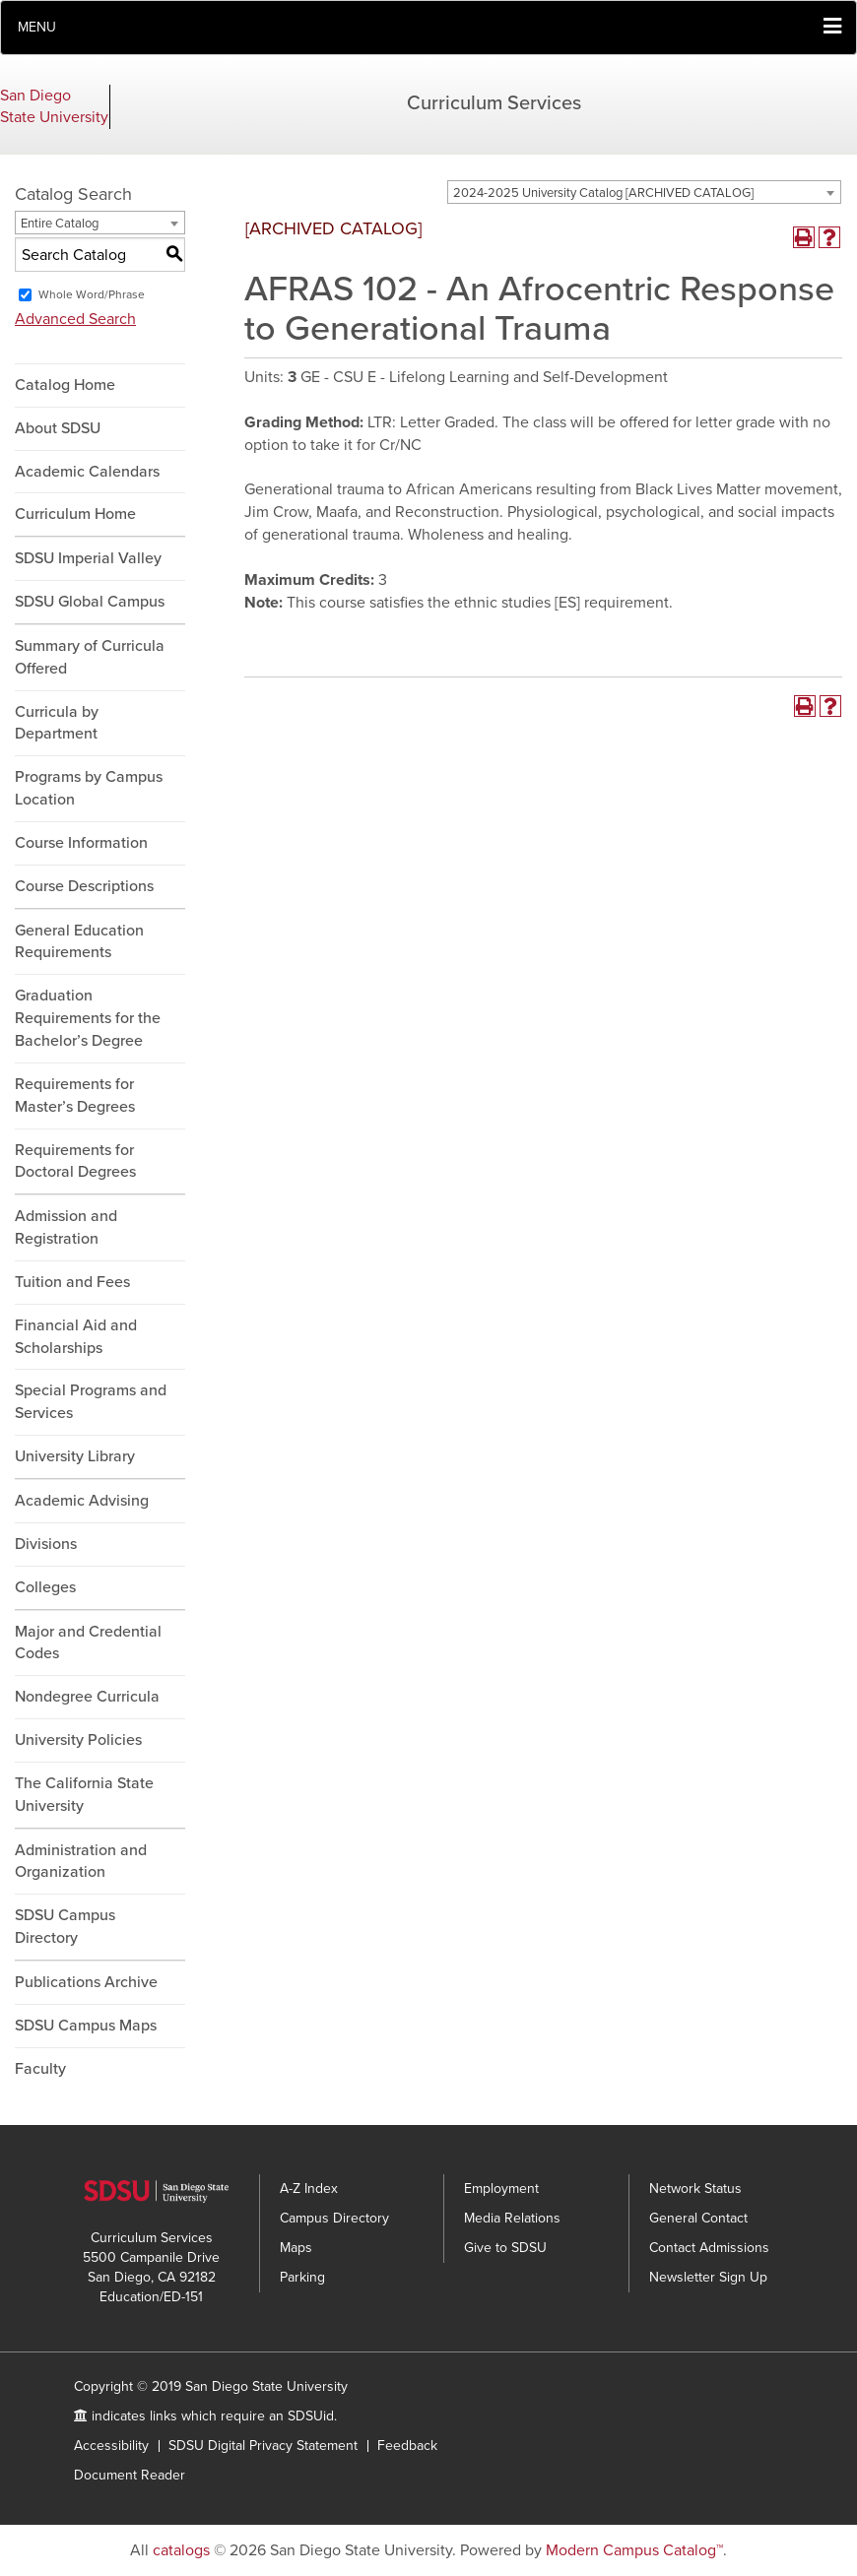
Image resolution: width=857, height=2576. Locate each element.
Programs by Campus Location (89, 788)
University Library (75, 1456)
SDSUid (311, 2416)
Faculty (40, 2069)
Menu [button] (37, 27)
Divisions (46, 1544)
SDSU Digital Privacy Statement (263, 2445)
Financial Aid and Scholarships (76, 1337)
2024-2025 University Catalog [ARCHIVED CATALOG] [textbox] (603, 193)
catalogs (181, 2550)
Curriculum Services (494, 103)
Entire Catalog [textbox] (60, 223)
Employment (501, 2188)
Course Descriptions (84, 886)
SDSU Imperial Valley (88, 558)
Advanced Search (75, 319)
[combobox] (644, 192)
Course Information (81, 843)
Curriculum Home (75, 514)
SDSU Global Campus (90, 602)
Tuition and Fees (72, 1282)
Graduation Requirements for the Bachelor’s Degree (88, 1018)
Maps (296, 2247)
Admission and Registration (66, 1227)
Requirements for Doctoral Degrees (75, 1161)
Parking (302, 2277)
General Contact (698, 2218)
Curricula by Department (57, 723)
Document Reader (129, 2475)
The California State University (84, 1794)
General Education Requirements (79, 942)
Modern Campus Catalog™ (634, 2550)
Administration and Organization (81, 1861)
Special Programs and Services (90, 1402)
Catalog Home (65, 385)
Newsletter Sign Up (708, 2277)
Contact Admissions (709, 2247)
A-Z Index (309, 2188)
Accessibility (111, 2445)
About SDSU (57, 428)
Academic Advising (82, 1501)
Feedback (407, 2445)
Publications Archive (86, 1982)
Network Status (695, 2188)
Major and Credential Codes (88, 1643)
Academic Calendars (87, 472)
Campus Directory (334, 2218)
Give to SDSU (505, 2247)
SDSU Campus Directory (65, 1926)
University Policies (78, 1740)
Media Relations (512, 2218)
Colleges (45, 1587)
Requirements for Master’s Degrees (75, 1095)
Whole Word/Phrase (91, 294)
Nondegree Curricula (87, 1697)
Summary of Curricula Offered (90, 657)
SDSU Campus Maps (86, 2025)
